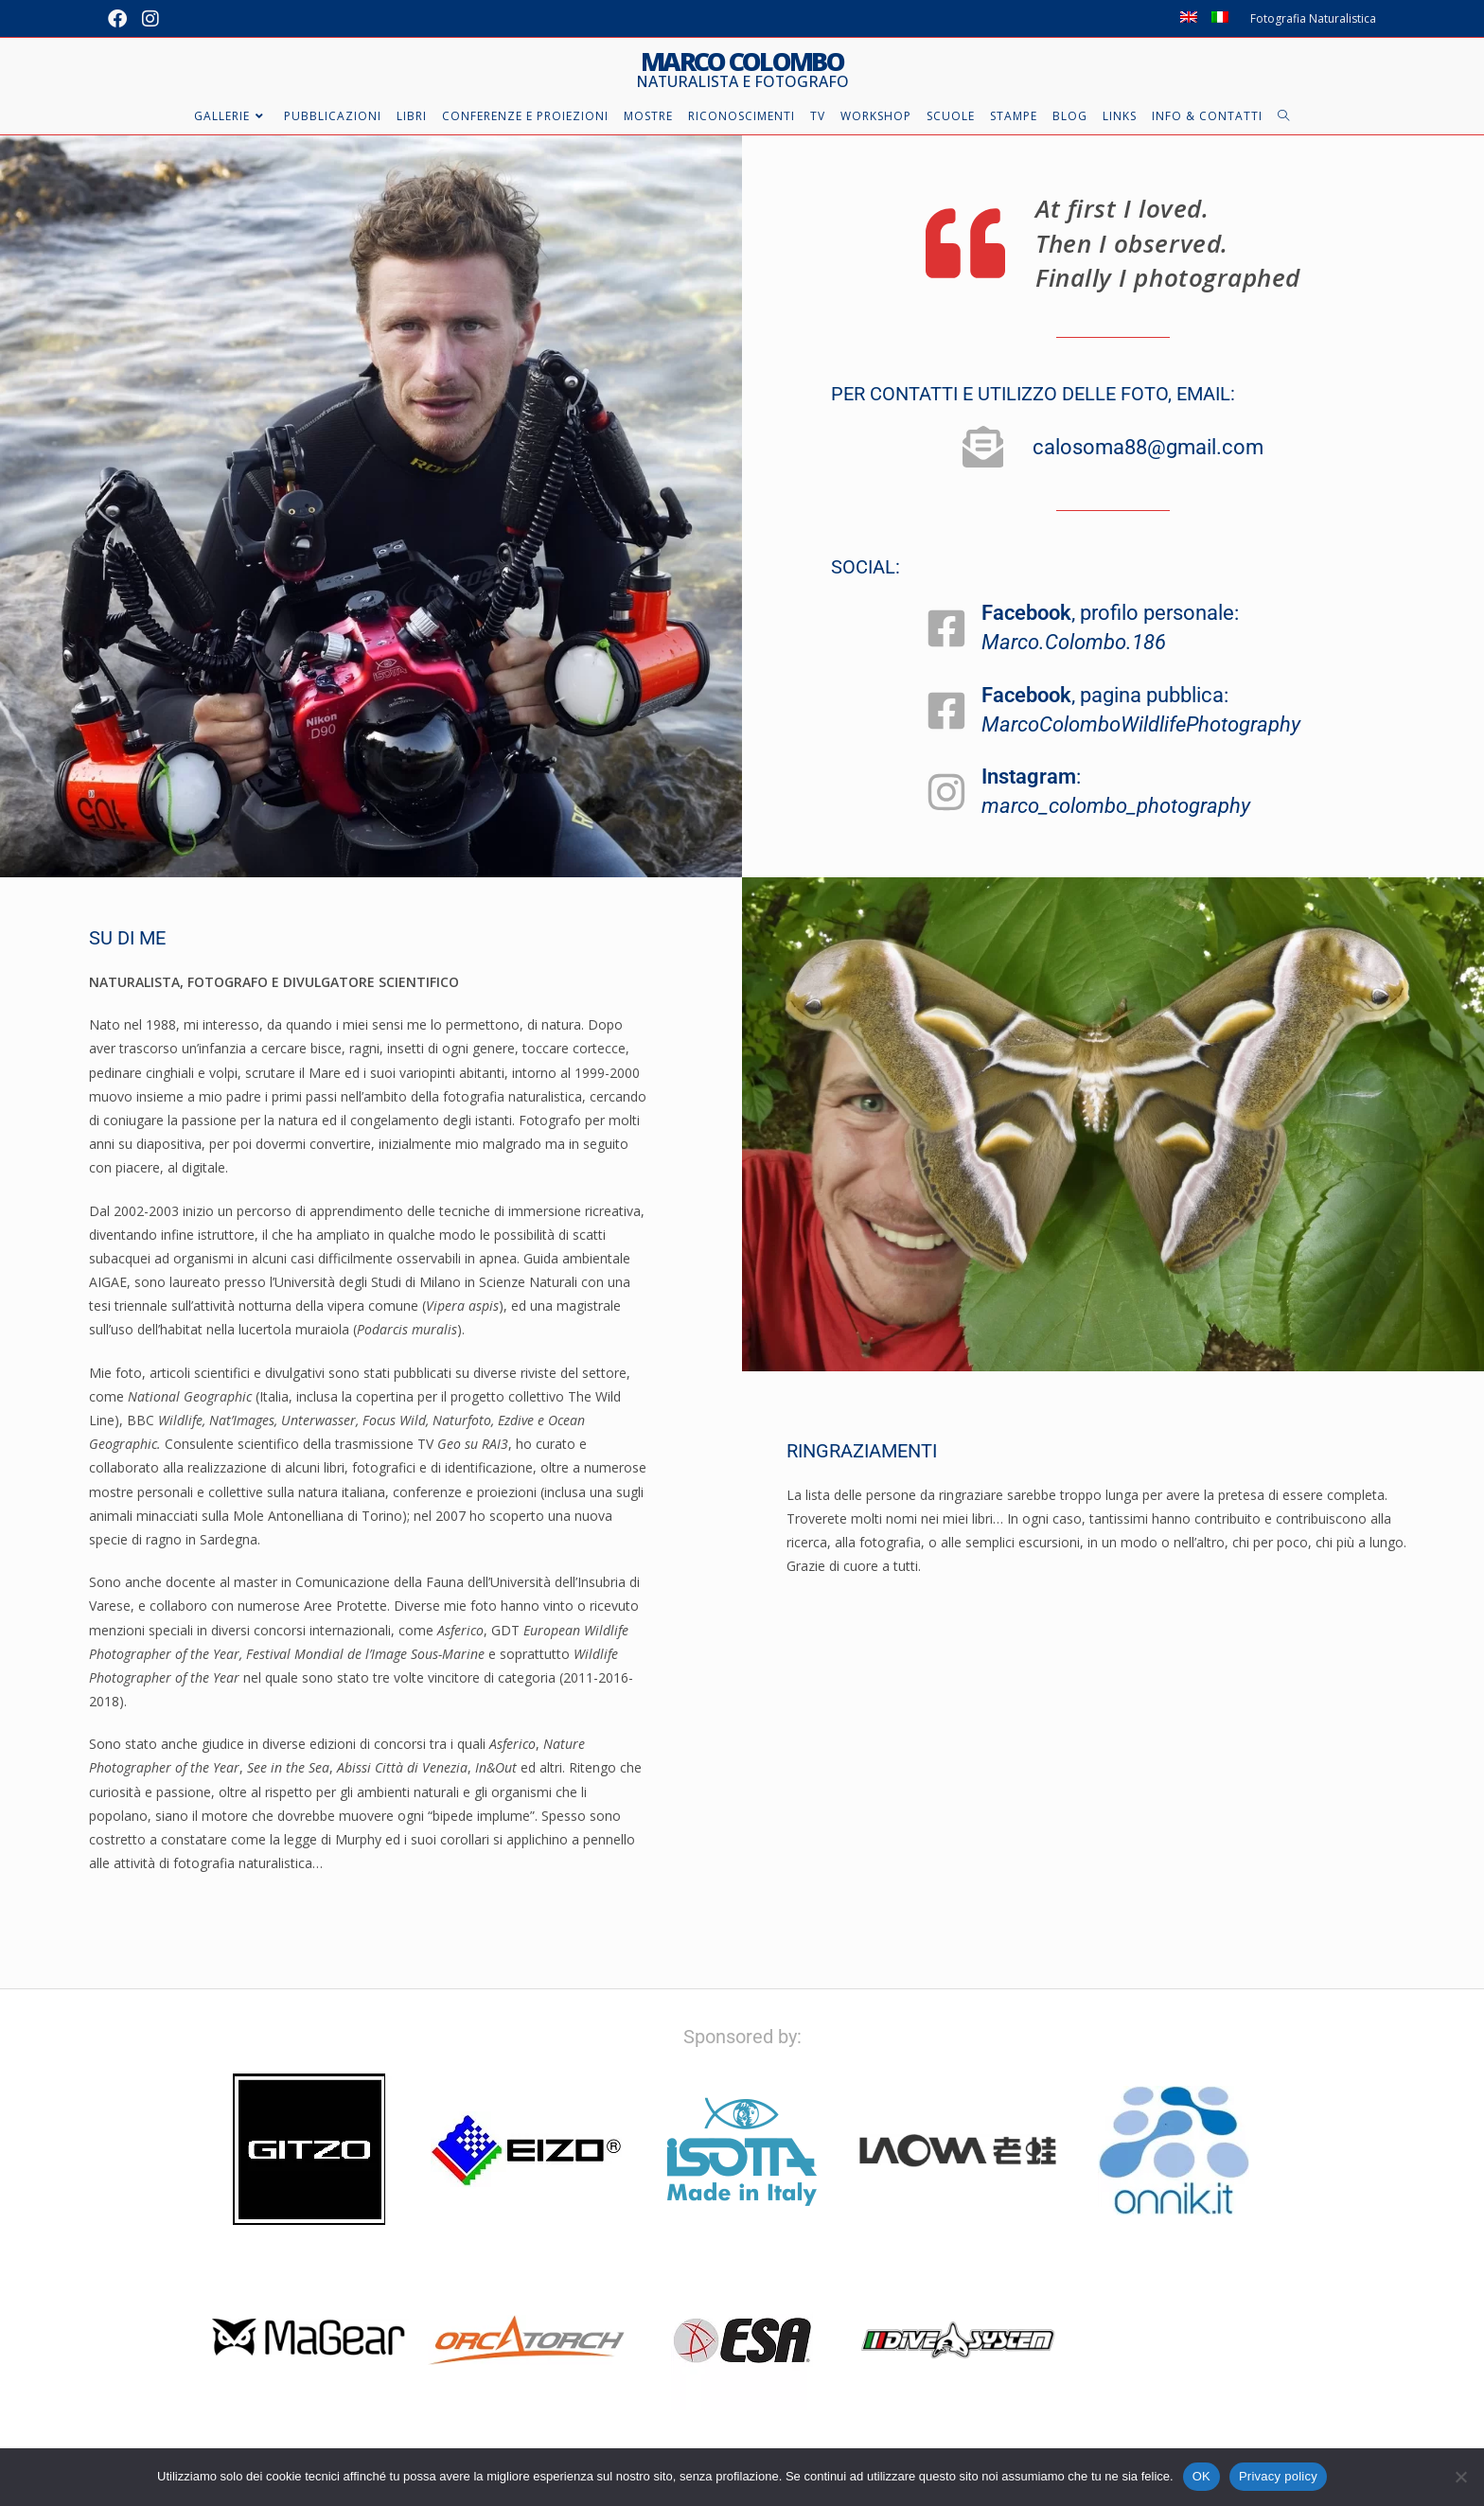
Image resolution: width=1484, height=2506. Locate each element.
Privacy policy (1278, 2476)
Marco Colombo (742, 69)
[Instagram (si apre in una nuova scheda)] (150, 18)
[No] (1460, 2476)
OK (1201, 2476)
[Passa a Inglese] (1188, 18)
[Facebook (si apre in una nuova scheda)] (121, 18)
